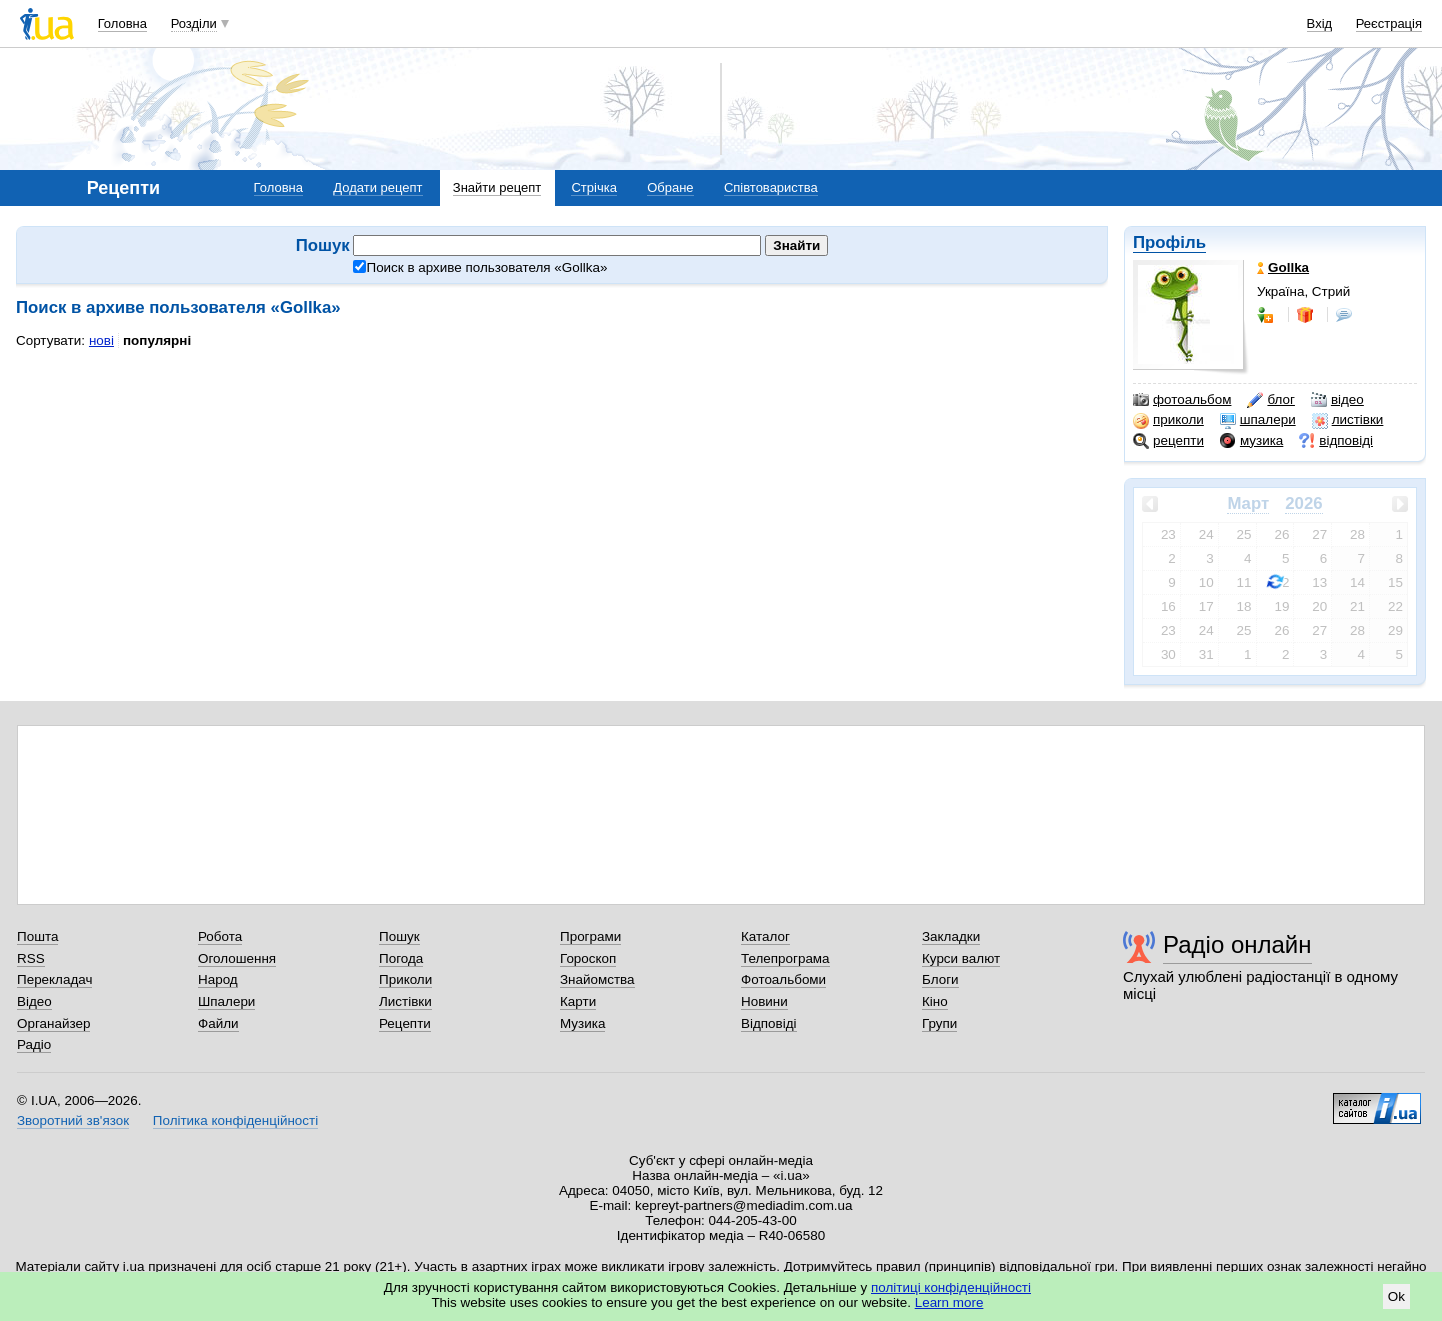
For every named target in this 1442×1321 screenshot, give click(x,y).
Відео (34, 1001)
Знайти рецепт (497, 187)
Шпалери (226, 1001)
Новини (764, 1001)
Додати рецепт (377, 187)
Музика (582, 1023)
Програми (590, 936)
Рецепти (405, 1023)
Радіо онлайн (1237, 944)
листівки (1348, 420)
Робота (220, 936)
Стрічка (593, 187)
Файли (218, 1023)
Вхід (1320, 23)
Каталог (765, 936)
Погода (401, 958)
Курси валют (961, 958)
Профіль (1169, 242)
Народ (218, 979)
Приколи (405, 979)
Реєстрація (1389, 23)
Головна (122, 23)
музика (1251, 441)
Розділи (194, 23)
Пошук (399, 936)
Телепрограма (785, 958)
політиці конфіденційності (951, 1287)
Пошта (37, 936)
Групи (939, 1023)
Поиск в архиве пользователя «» (480, 267)
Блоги (940, 979)
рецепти (1168, 441)
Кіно (935, 1001)
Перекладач (54, 979)
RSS (31, 958)
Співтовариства (771, 187)
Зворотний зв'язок (73, 1120)
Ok (1396, 1296)
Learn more (949, 1302)
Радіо (34, 1044)
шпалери (1258, 420)
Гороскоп (588, 958)
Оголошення (237, 958)
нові (101, 340)
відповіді (1336, 441)
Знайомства (597, 979)
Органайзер (53, 1023)
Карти (578, 1001)
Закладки (951, 936)
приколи (1168, 420)
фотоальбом (1182, 400)
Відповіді (769, 1023)
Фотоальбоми (783, 979)
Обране (670, 187)
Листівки (405, 1001)
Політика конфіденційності (235, 1120)
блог (1270, 400)
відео (1337, 400)
